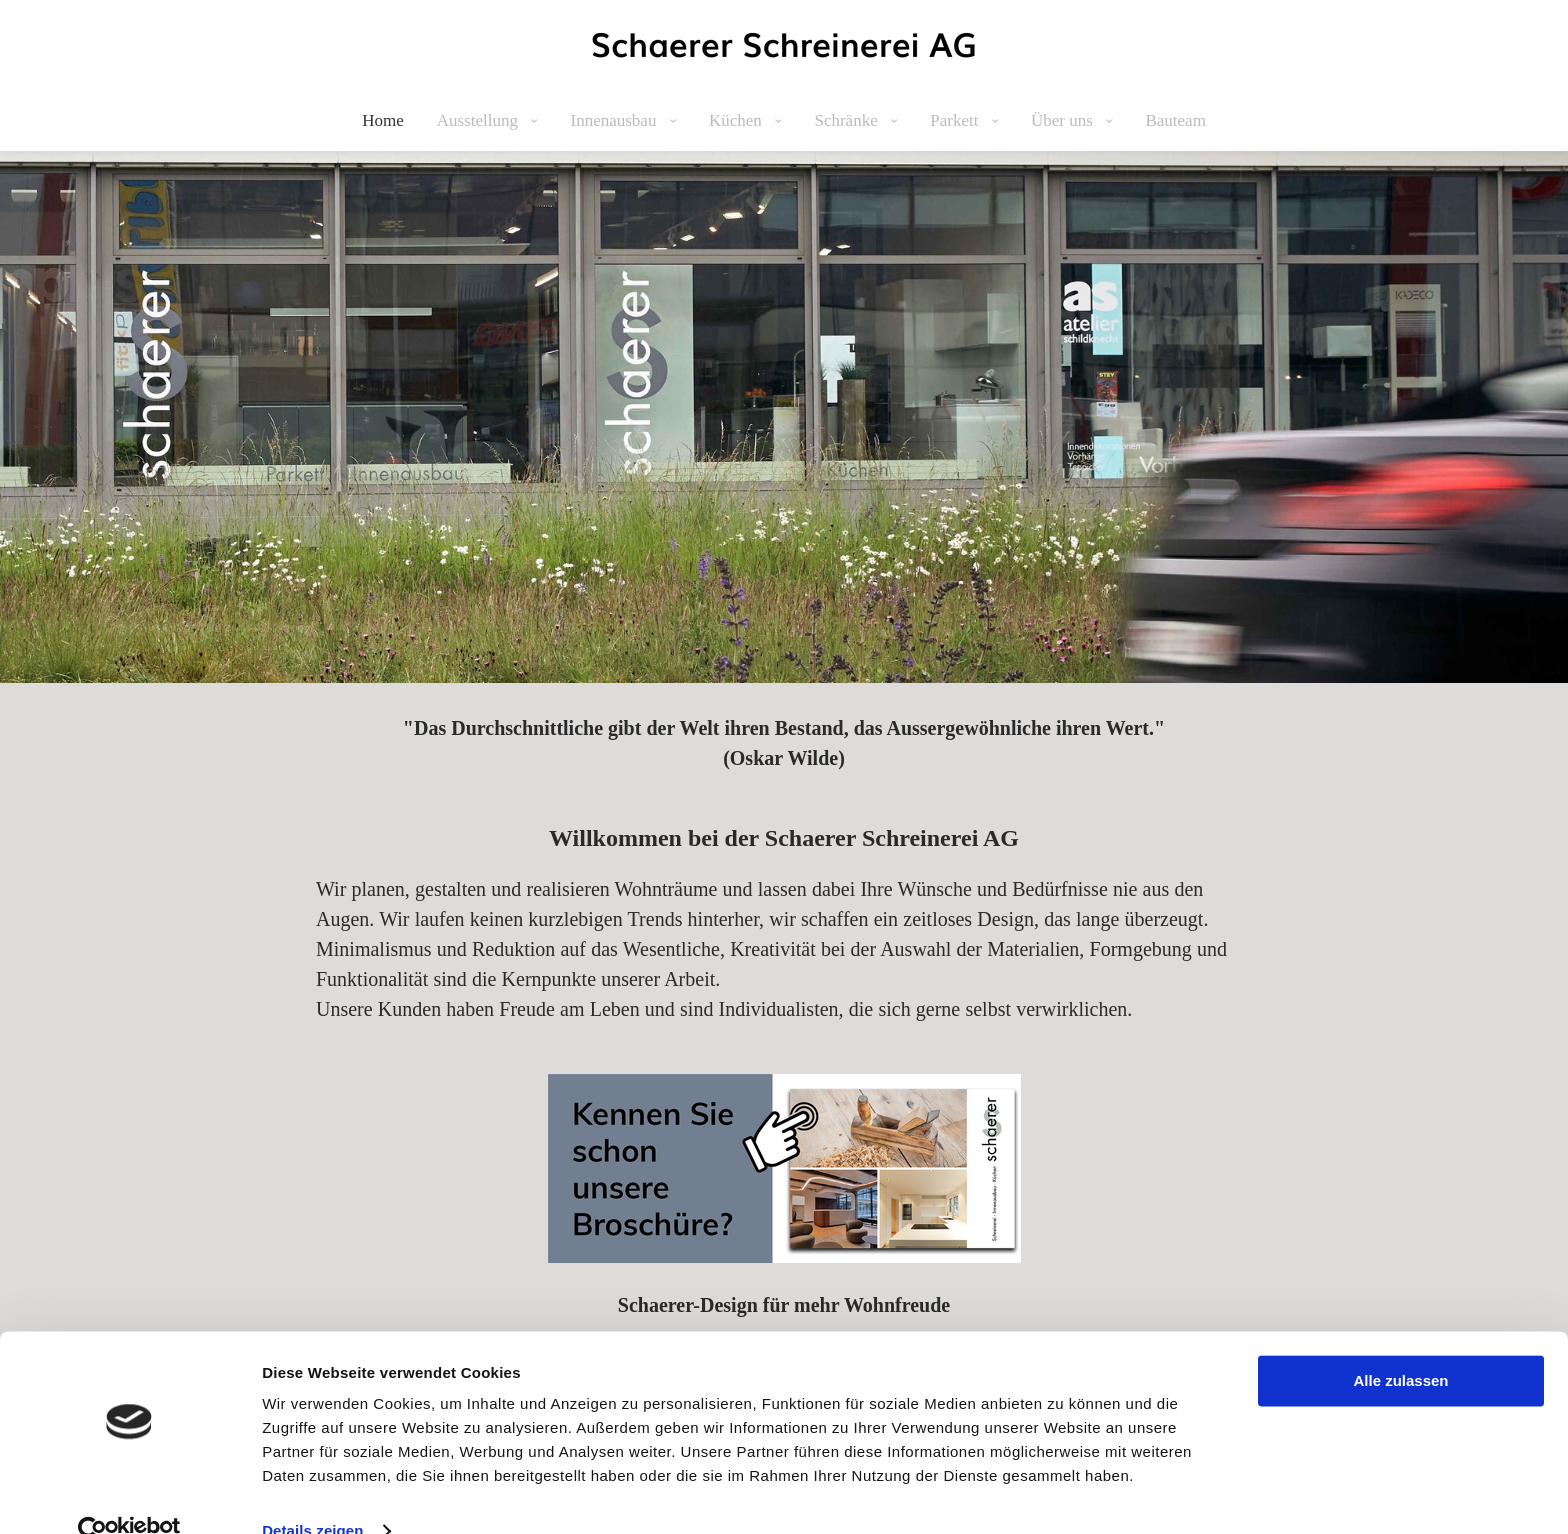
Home (383, 120)
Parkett (956, 120)
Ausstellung (479, 120)
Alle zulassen (1400, 1344)
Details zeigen (312, 1494)
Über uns (1064, 120)
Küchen (737, 120)
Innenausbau (615, 120)
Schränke (848, 120)
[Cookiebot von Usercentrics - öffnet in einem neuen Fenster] (129, 1495)
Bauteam (1175, 120)
